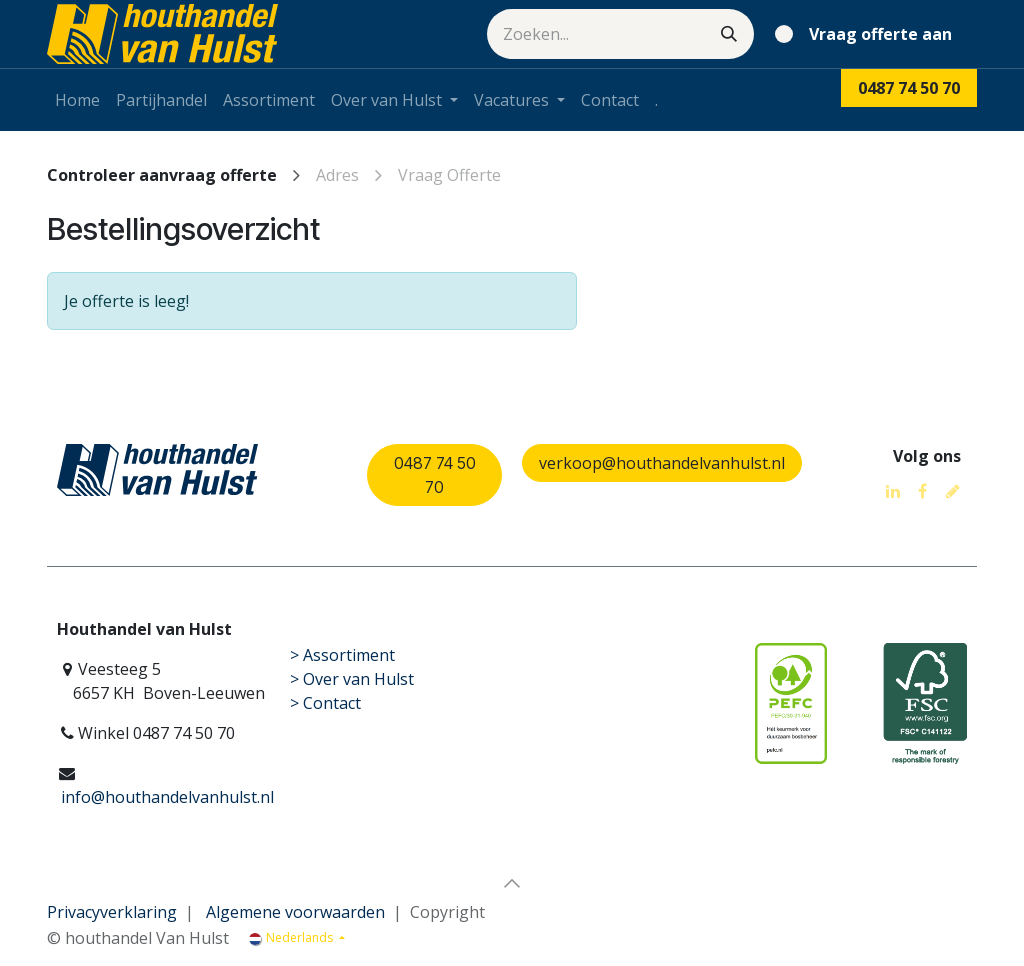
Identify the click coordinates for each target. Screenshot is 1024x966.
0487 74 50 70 (435, 475)
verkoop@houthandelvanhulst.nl (662, 463)
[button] (512, 883)
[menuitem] (77, 100)
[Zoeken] (729, 34)
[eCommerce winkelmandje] (867, 34)
